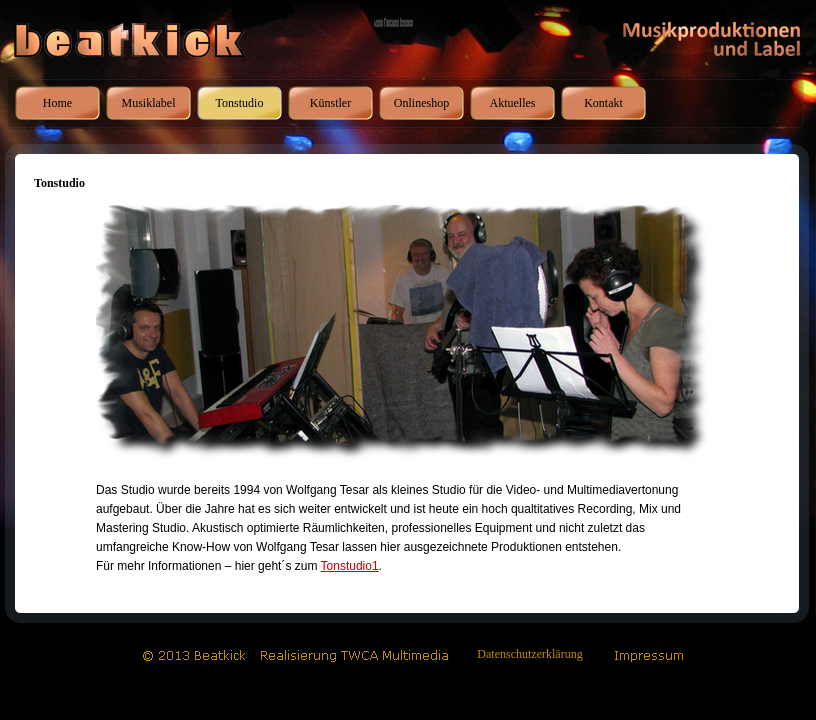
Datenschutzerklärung (529, 654)
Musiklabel (149, 103)
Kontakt (603, 103)
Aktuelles (513, 103)
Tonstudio (240, 103)
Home (57, 103)
